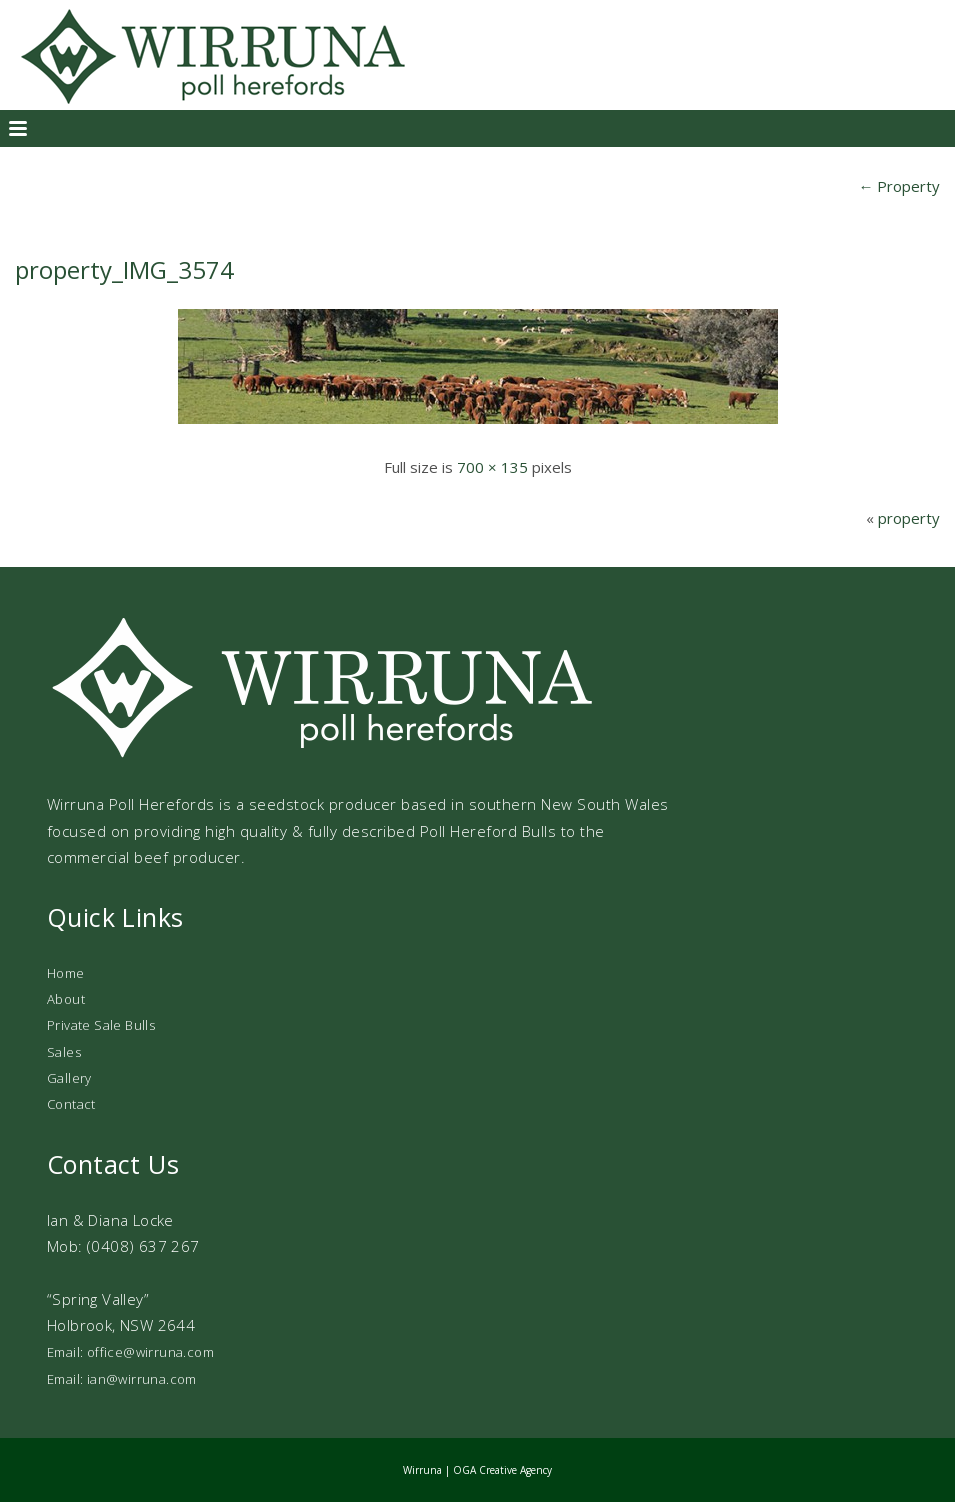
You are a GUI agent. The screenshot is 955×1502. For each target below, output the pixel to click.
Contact (71, 1104)
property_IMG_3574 (124, 269)
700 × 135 (492, 467)
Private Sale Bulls (101, 1025)
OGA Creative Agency (502, 1470)
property (909, 518)
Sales (64, 1052)
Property (899, 186)
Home (66, 973)
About (66, 999)
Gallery (69, 1078)
